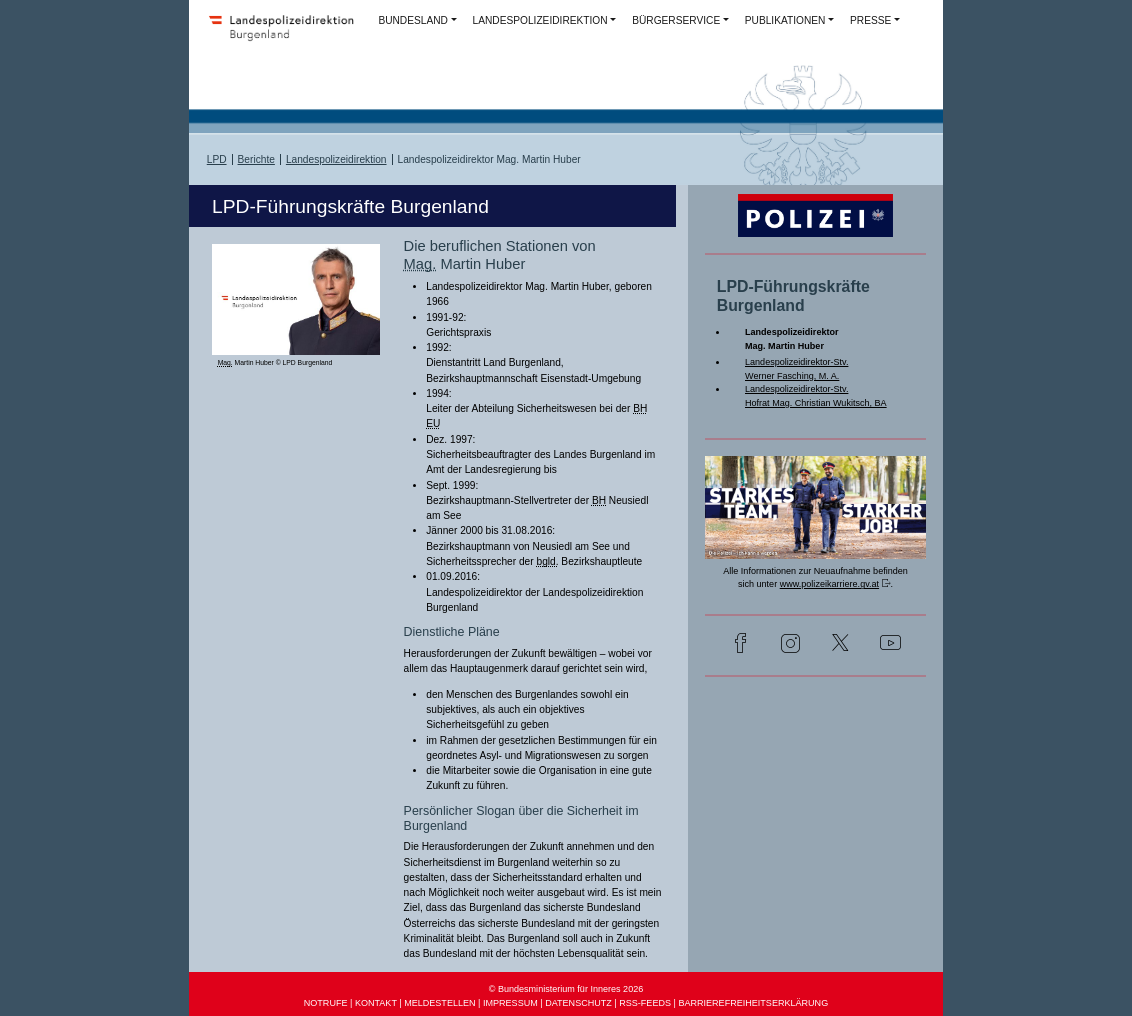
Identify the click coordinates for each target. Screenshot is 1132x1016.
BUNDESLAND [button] (413, 20)
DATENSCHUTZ (578, 1003)
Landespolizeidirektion (336, 159)
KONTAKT (376, 1003)
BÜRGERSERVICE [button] (676, 20)
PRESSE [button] (870, 20)
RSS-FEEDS (645, 1003)
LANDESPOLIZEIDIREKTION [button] (540, 20)
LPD (217, 159)
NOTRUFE (326, 1003)
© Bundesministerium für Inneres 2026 (566, 989)
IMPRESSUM (510, 1003)
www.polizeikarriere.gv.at (829, 584)
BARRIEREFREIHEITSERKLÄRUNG (753, 1003)
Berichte (256, 159)
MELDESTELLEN (439, 1003)
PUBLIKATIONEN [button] (785, 20)
